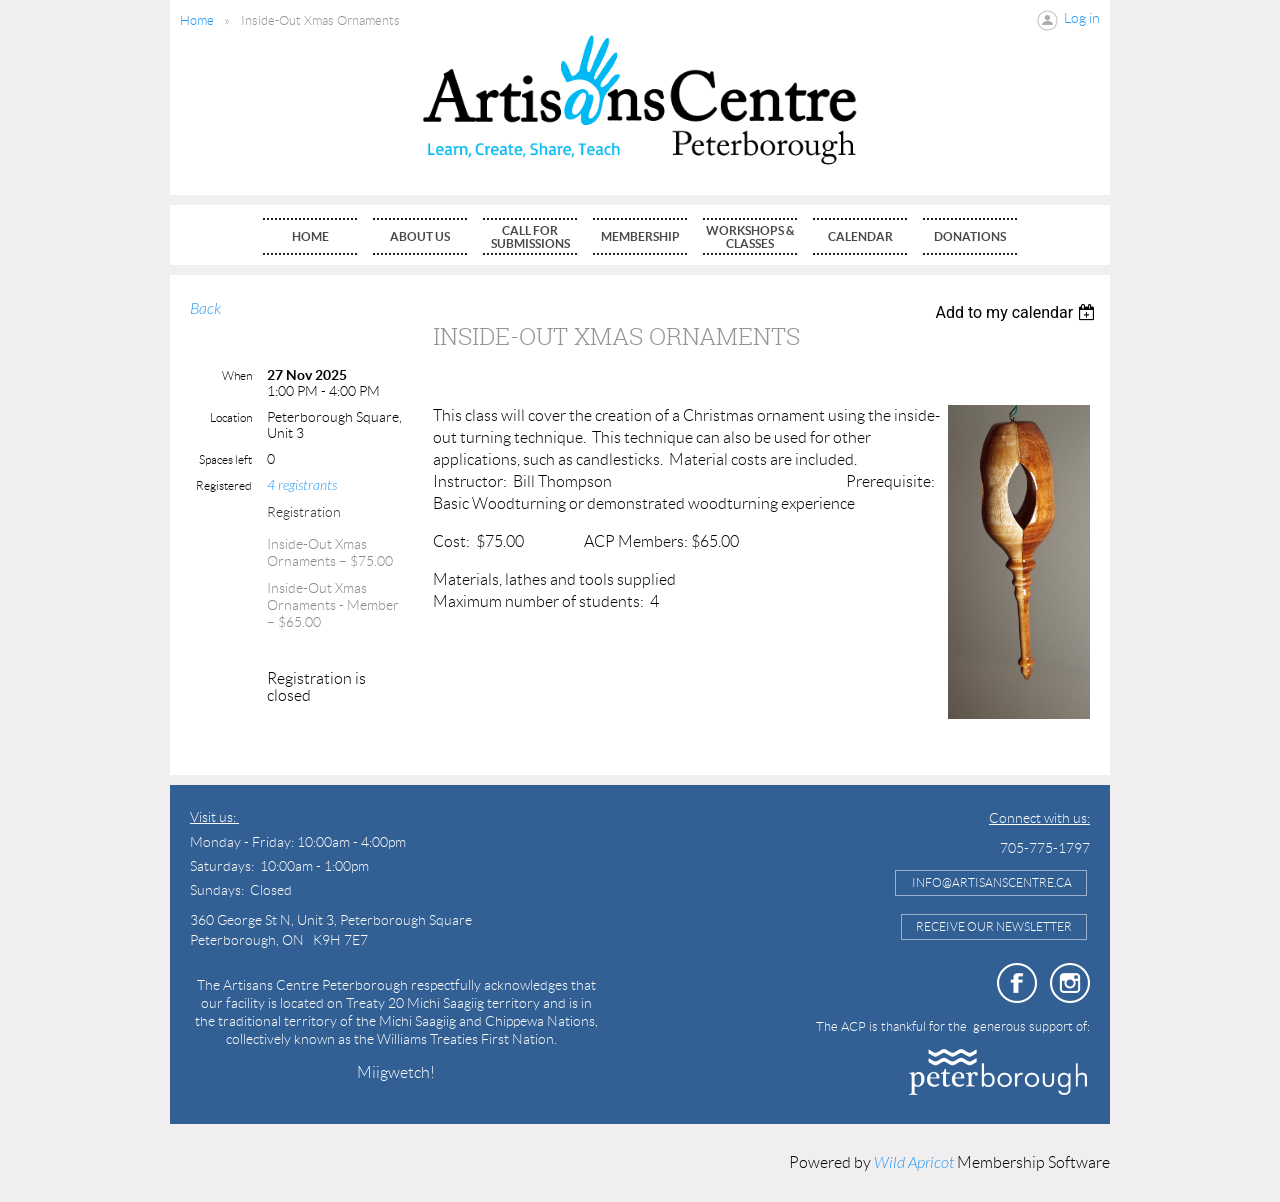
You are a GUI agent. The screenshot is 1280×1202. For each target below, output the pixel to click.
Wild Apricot (914, 1163)
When (237, 375)
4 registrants (302, 485)
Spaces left (225, 459)
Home (197, 20)
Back (205, 309)
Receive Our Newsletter (994, 926)
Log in (1082, 18)
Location (231, 417)
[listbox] (1017, 312)
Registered (224, 485)
